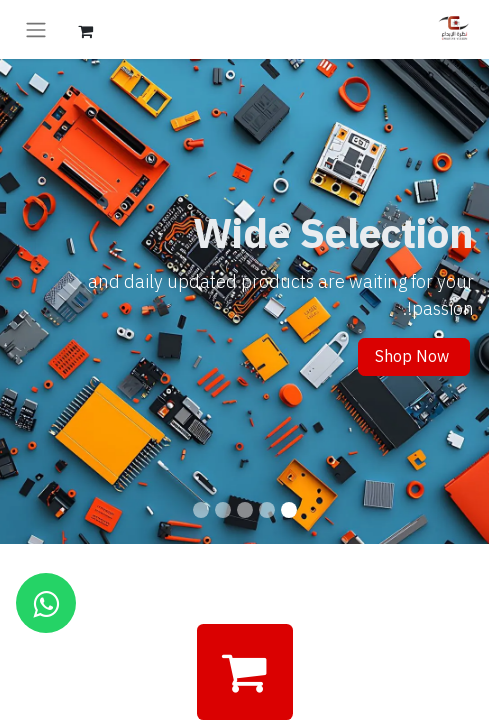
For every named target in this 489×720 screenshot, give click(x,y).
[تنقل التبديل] (36, 29)
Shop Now (414, 357)
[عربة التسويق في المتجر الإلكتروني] (85, 29)
